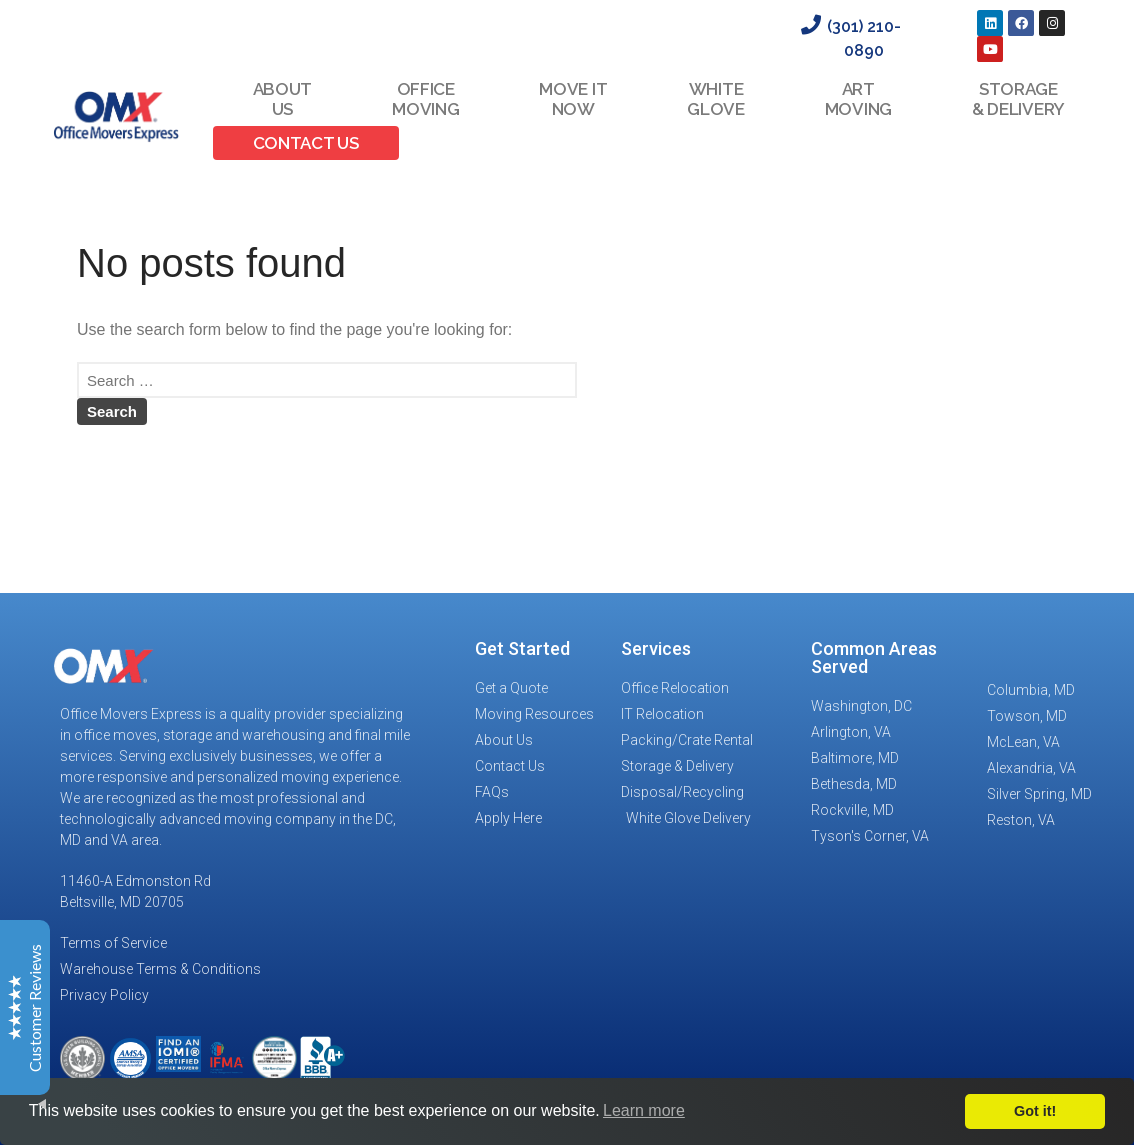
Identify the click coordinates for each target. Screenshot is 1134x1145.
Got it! (1035, 1111)
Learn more (644, 1110)
